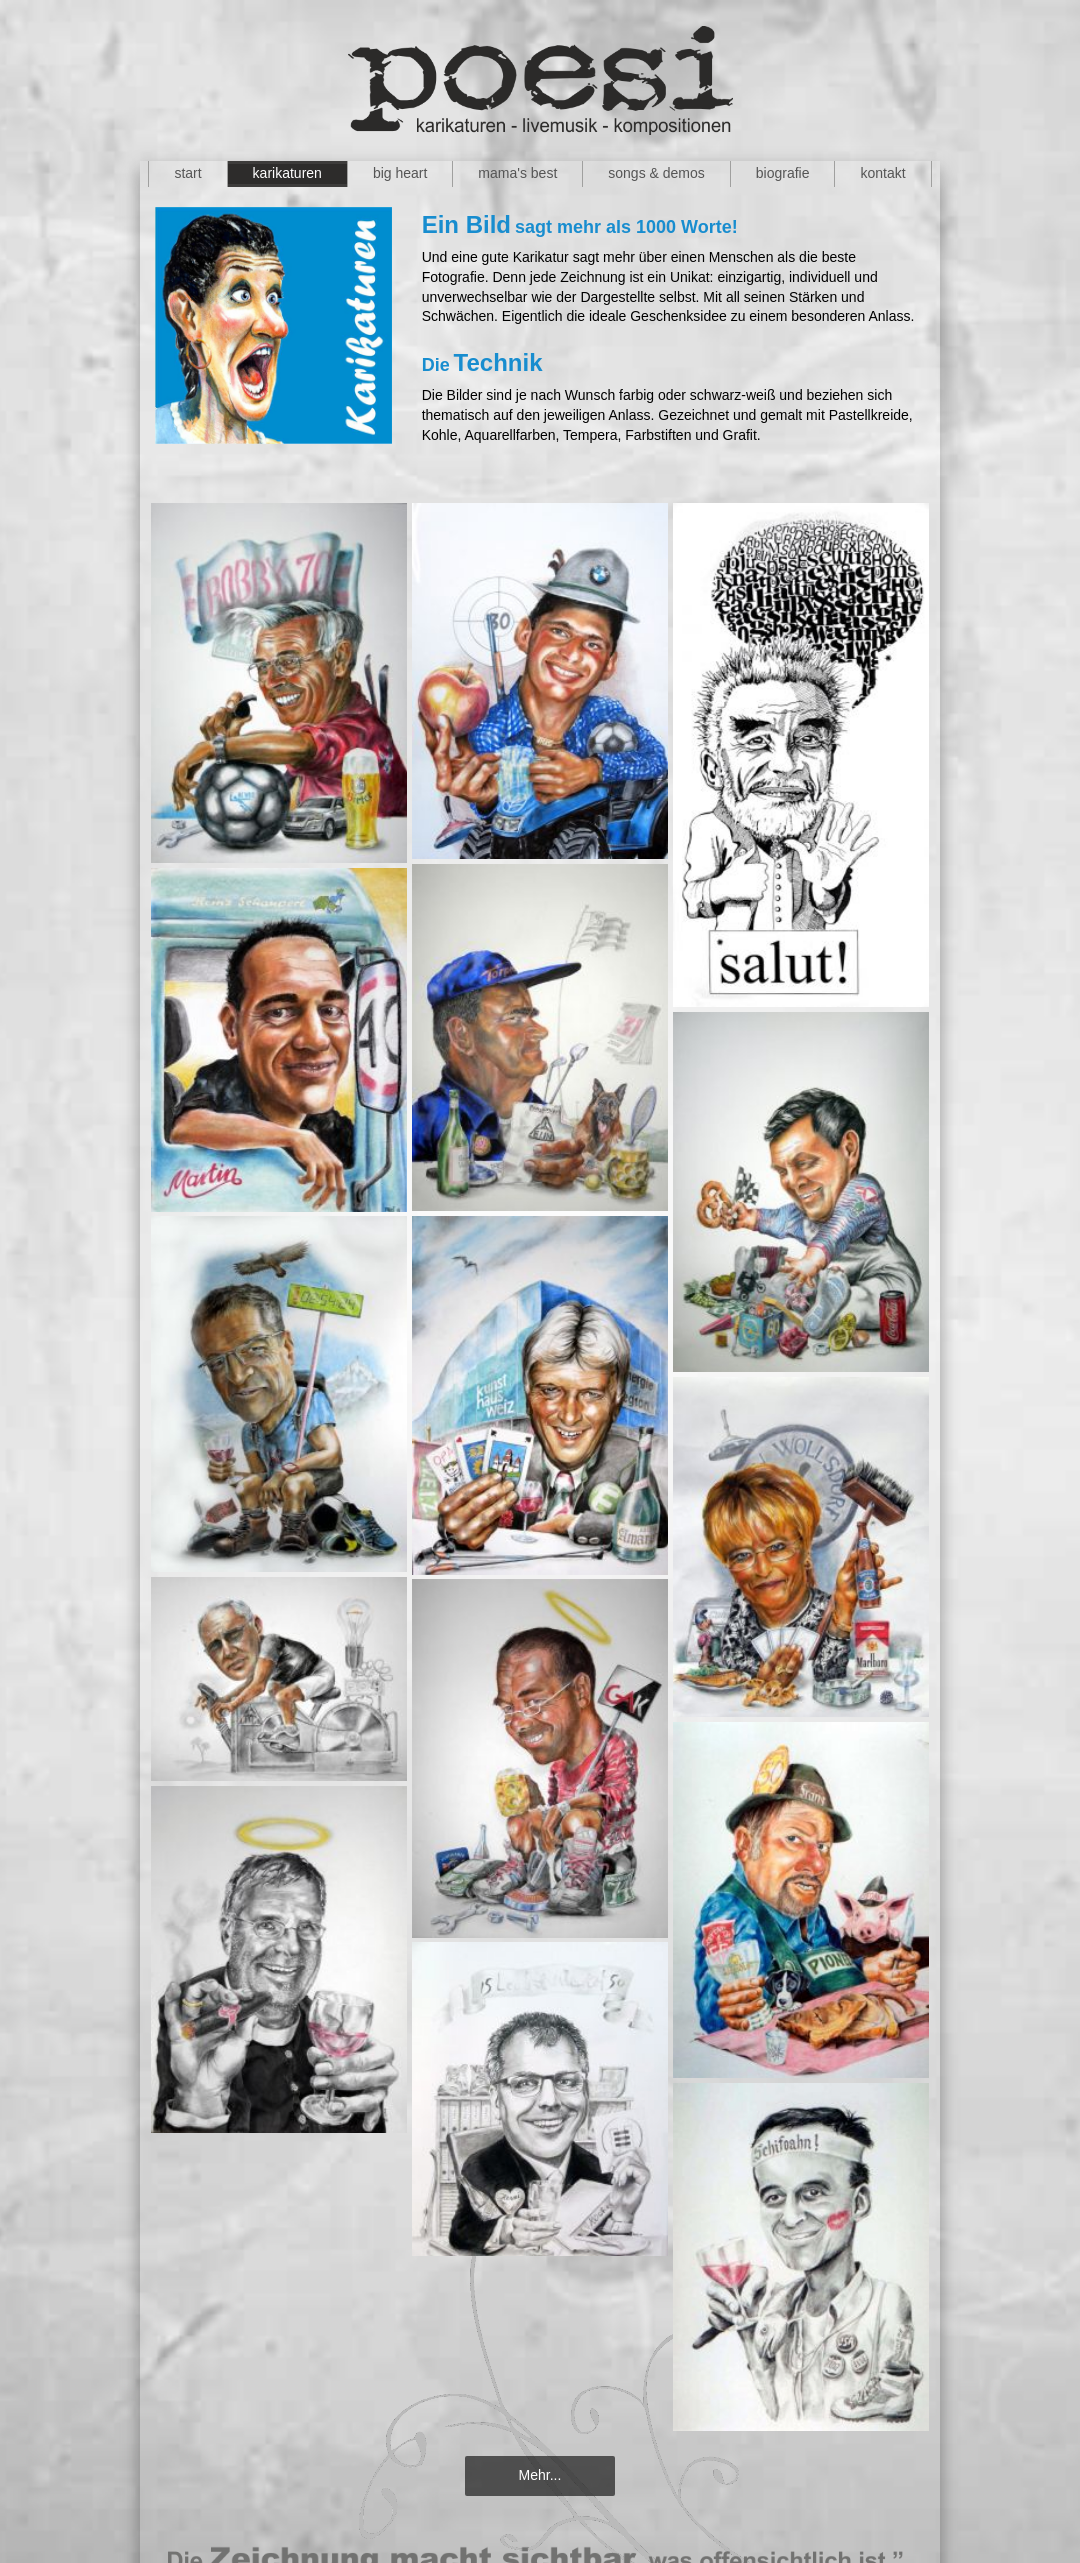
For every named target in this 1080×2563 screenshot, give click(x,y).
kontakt (882, 173)
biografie (783, 173)
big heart (400, 173)
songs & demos (656, 173)
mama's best (517, 173)
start (187, 173)
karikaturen (287, 173)
